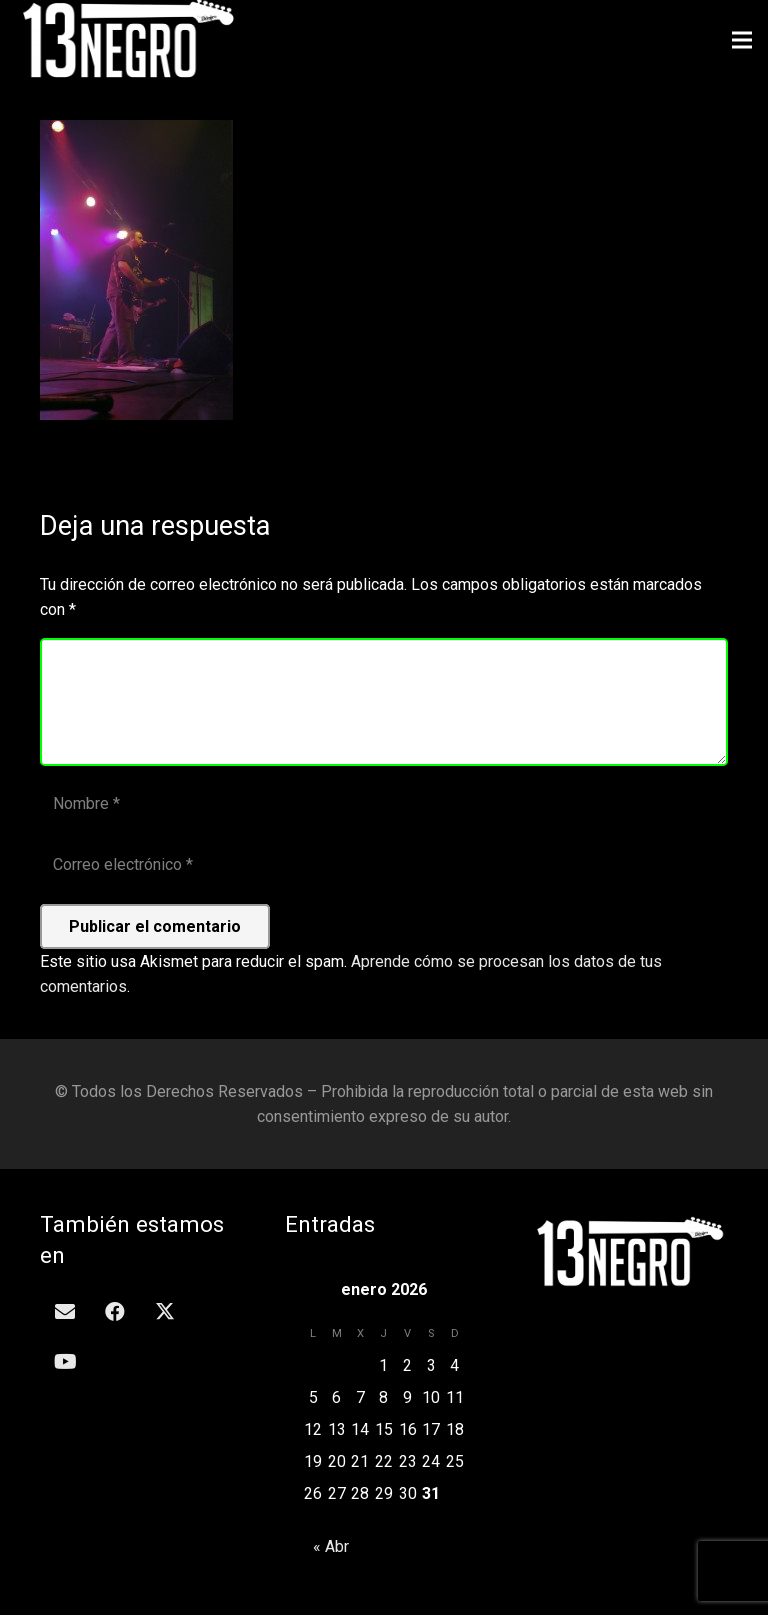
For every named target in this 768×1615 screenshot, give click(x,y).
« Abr (331, 1546)
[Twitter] (165, 1312)
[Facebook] (115, 1312)
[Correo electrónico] (384, 865)
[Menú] (742, 40)
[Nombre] (384, 804)
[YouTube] (65, 1362)
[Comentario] (384, 702)
